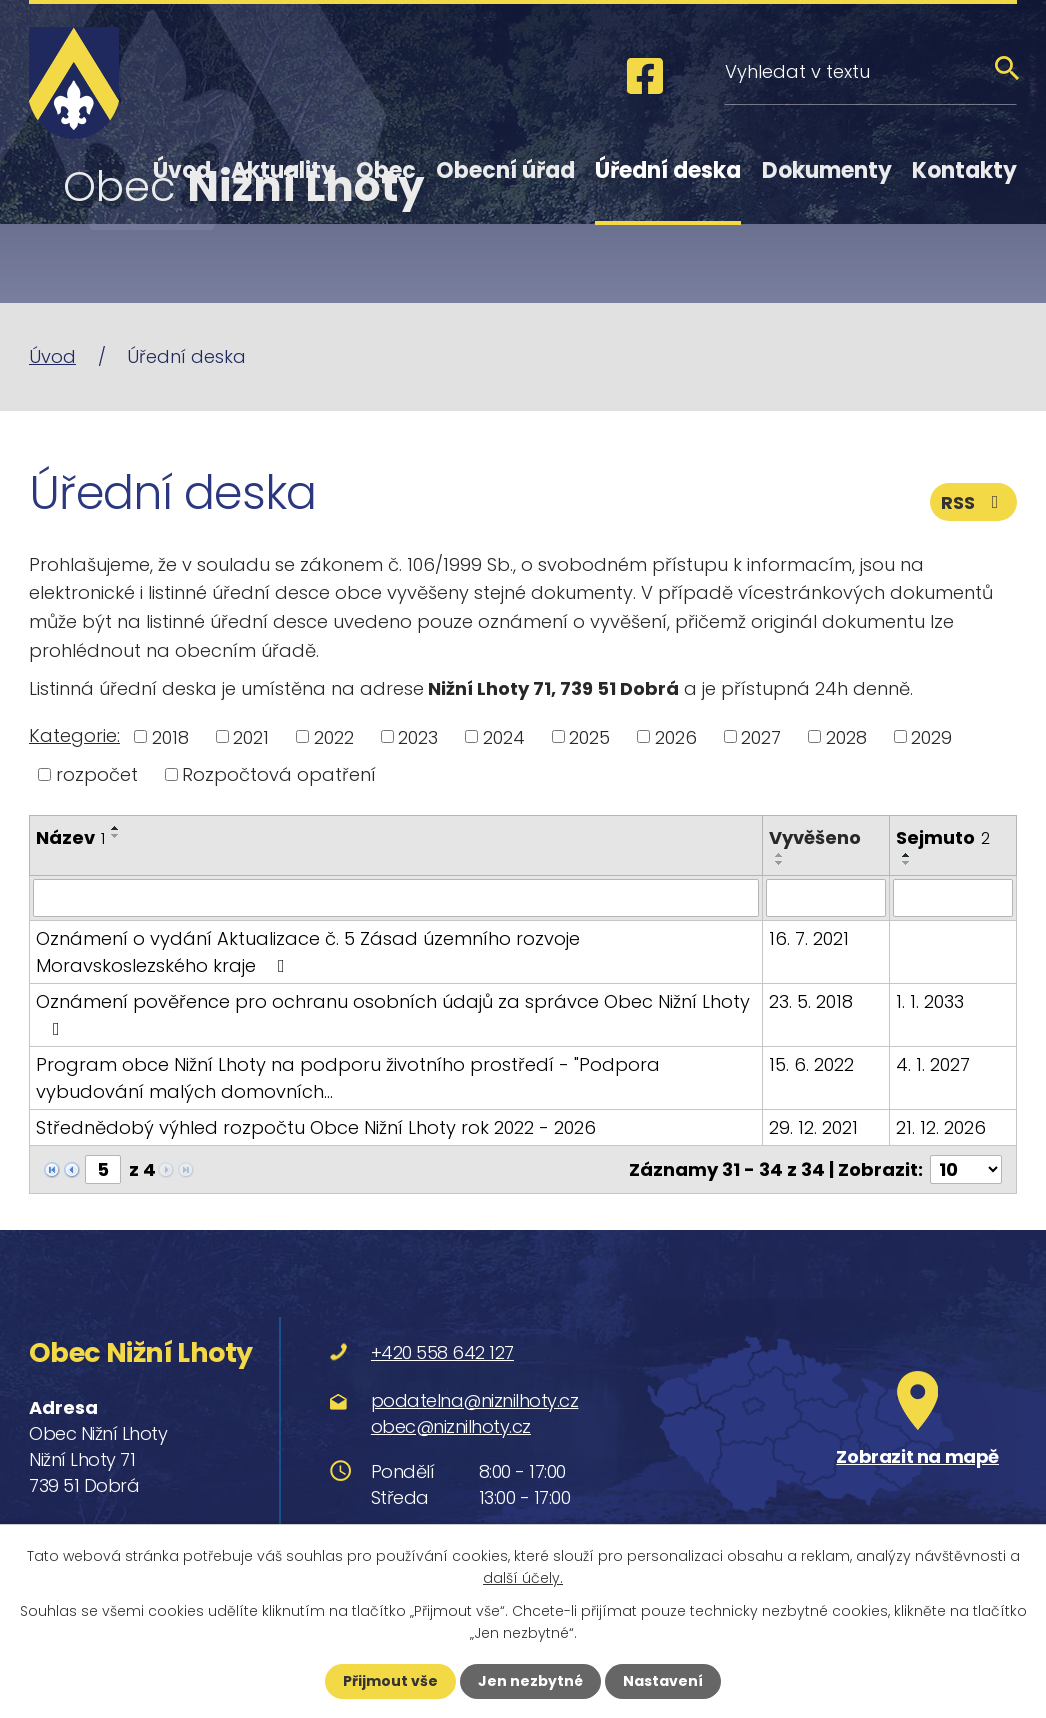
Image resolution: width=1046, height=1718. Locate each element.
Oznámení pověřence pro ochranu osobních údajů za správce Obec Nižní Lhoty (393, 1013)
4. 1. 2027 (933, 1064)
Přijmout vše (390, 1681)
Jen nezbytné (530, 1681)
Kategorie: (74, 735)
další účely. (523, 1578)
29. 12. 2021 (813, 1127)
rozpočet (97, 774)
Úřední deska (668, 170)
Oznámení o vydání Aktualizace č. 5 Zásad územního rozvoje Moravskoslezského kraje (308, 952)
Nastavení (663, 1681)
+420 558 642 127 (442, 1352)
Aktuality (283, 170)
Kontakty (964, 170)
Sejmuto (943, 837)
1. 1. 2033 (930, 1001)
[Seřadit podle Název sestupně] (116, 836)
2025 (589, 736)
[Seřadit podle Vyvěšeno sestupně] (780, 863)
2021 (251, 736)
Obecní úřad (505, 170)
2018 (170, 736)
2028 (846, 736)
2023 (418, 736)
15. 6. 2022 (811, 1064)
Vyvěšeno (815, 837)
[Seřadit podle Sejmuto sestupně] (907, 863)
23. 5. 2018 (811, 1001)
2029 (931, 736)
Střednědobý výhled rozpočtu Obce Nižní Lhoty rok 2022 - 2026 (316, 1127)
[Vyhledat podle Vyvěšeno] (826, 898)
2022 (334, 736)
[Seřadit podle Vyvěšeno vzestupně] (780, 855)
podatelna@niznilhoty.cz (475, 1399)
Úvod (182, 170)
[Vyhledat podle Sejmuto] (953, 898)
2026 (676, 736)
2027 (761, 736)
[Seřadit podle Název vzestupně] (116, 828)
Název (70, 837)
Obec (386, 170)
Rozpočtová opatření (279, 774)
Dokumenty (827, 170)
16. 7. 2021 (809, 938)
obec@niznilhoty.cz (451, 1425)
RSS (974, 502)
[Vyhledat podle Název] (396, 898)
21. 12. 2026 (941, 1127)
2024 (504, 736)
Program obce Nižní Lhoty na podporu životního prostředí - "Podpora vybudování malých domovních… (348, 1078)
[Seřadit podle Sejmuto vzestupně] (907, 855)
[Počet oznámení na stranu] (966, 1169)
